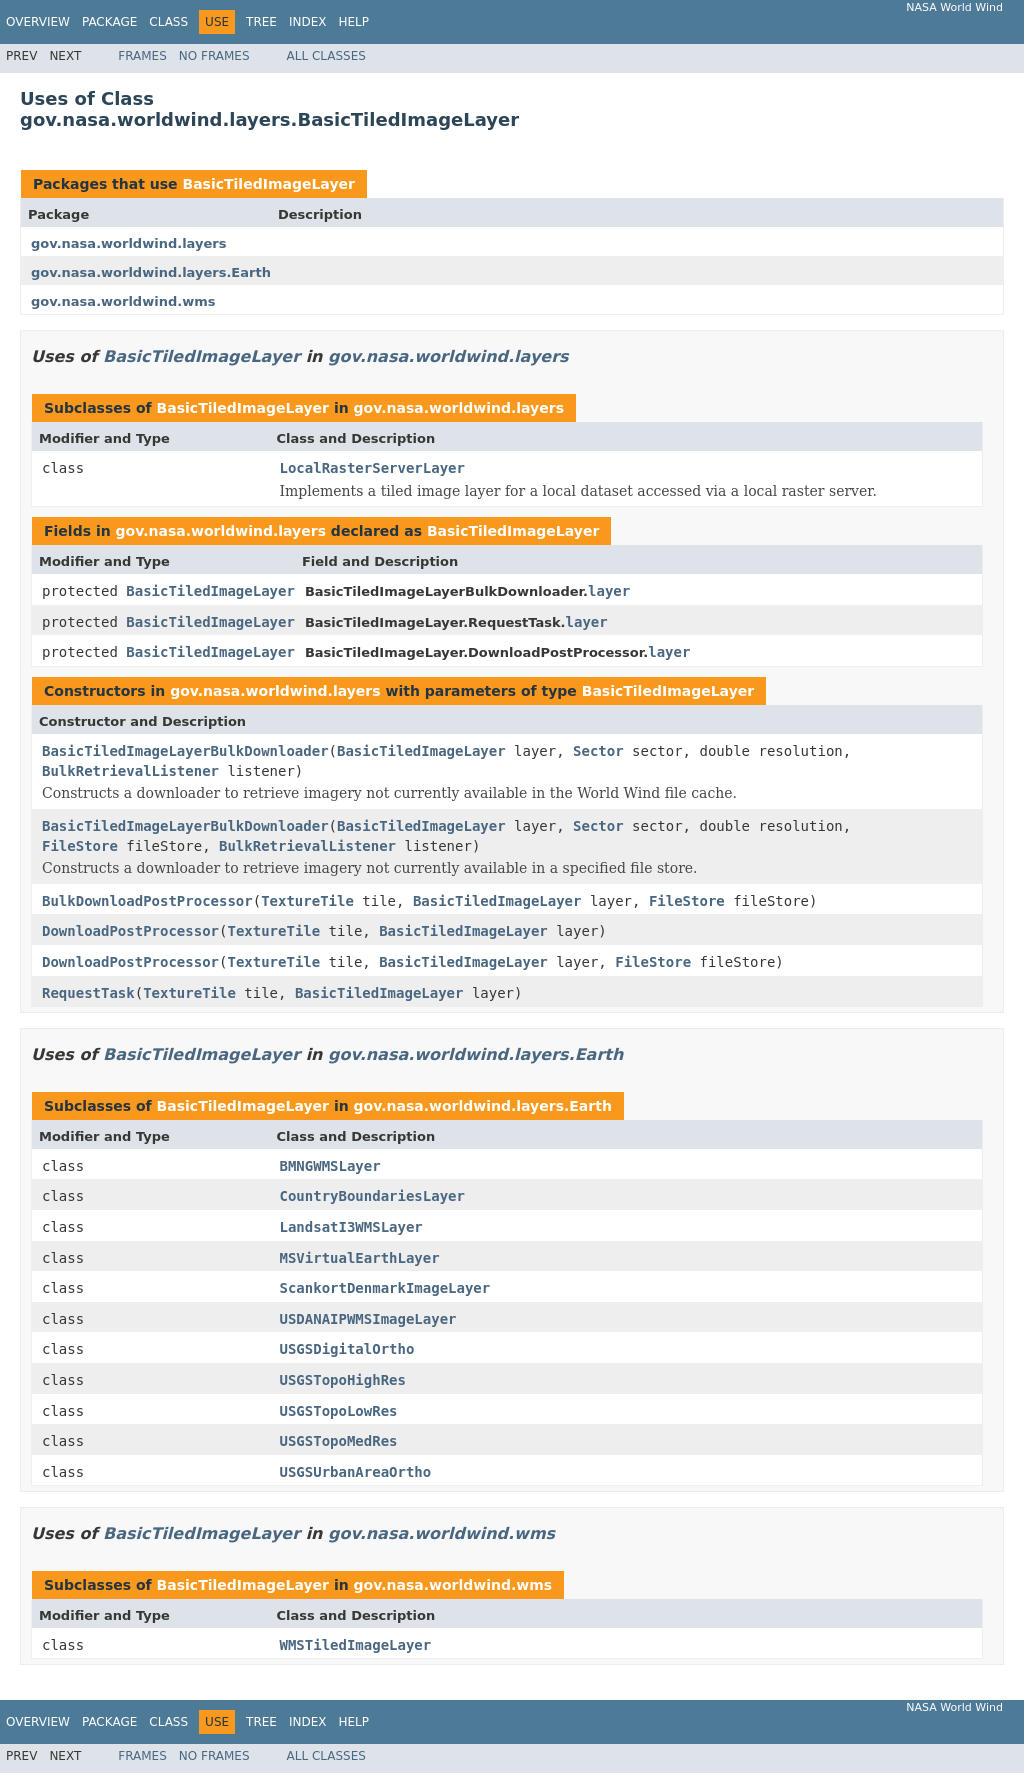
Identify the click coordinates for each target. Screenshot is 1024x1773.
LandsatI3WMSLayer (351, 1227)
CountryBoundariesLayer (372, 1196)
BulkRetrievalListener (130, 771)
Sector (598, 751)
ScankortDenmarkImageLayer (385, 1288)
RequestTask (88, 993)
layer (609, 591)
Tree (261, 22)
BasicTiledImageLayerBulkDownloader (185, 751)
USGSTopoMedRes (339, 1441)
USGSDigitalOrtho (347, 1349)
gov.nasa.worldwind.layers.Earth (151, 272)
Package (109, 22)
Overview (38, 22)
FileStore (80, 846)
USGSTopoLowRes (339, 1411)
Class (168, 22)
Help (353, 22)
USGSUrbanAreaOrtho (356, 1472)
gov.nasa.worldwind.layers (128, 243)
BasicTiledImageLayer (268, 184)
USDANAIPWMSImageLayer (368, 1319)
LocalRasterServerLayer (372, 468)
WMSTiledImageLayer (356, 1645)
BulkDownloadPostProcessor (147, 901)
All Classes (326, 56)
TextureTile (307, 901)
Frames (142, 56)
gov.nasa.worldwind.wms (123, 301)
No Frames (214, 56)
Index (308, 22)
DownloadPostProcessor (130, 931)
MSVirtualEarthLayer (360, 1258)
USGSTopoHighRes (343, 1380)
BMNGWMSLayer (330, 1166)
